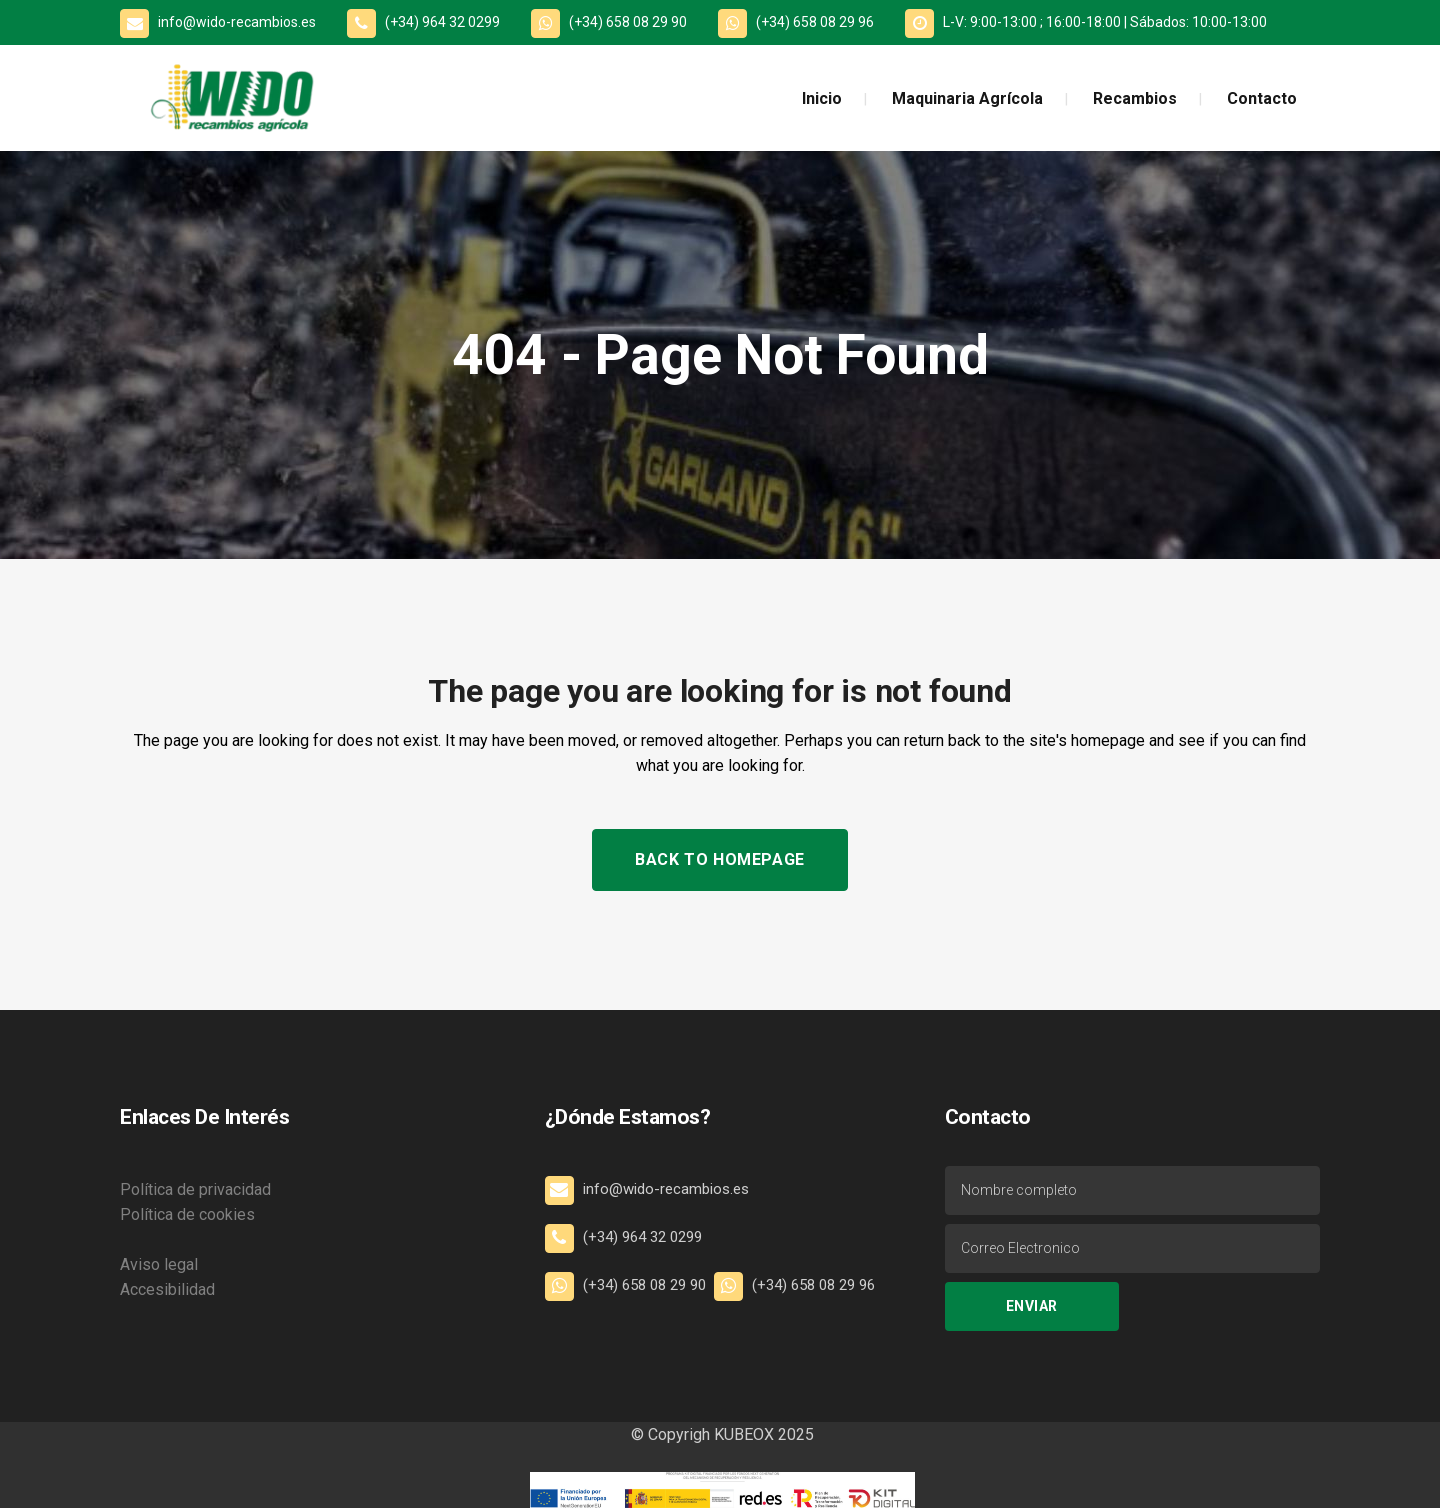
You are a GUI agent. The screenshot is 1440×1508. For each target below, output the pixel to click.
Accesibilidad (167, 1289)
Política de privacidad (195, 1189)
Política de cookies (187, 1214)
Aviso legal (159, 1264)
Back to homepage (720, 859)
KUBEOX (742, 1434)
